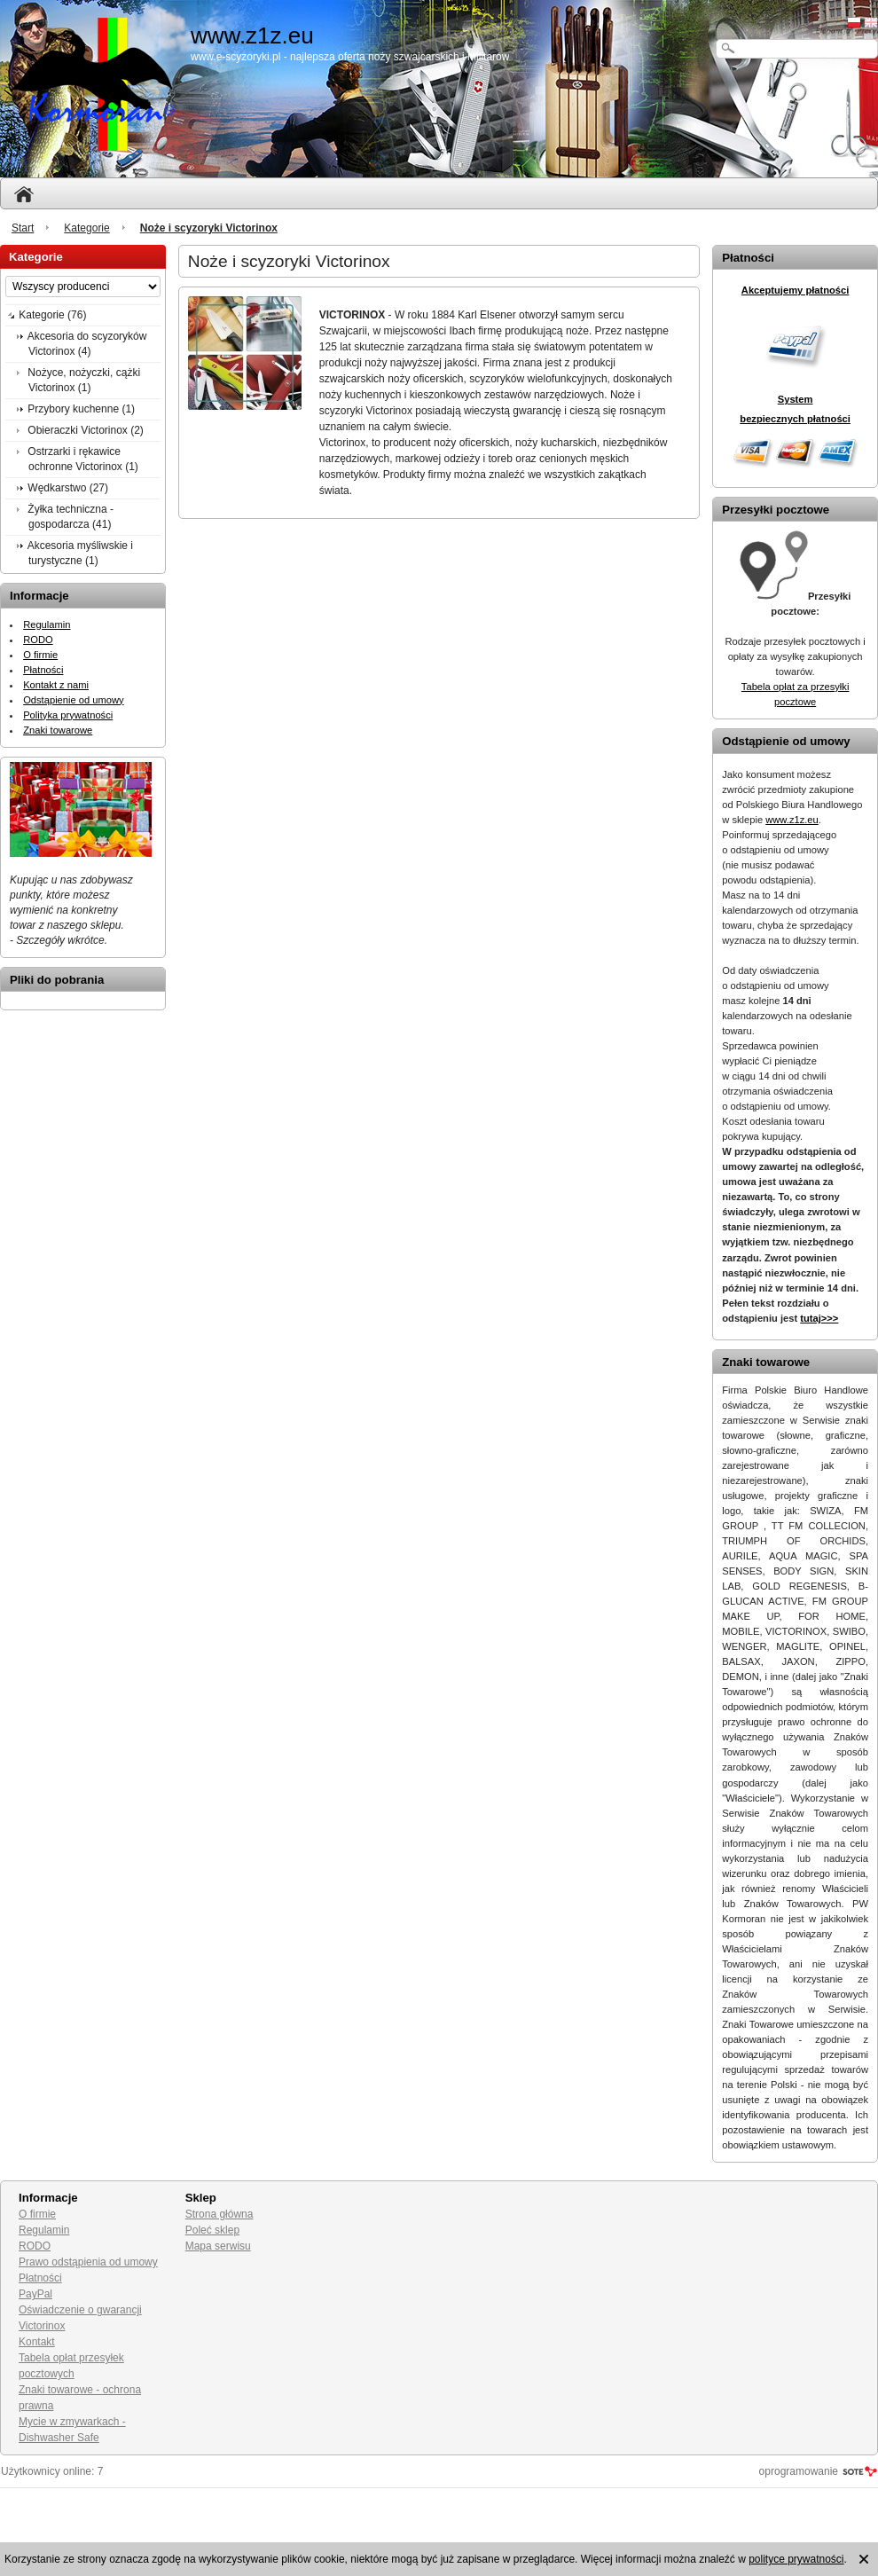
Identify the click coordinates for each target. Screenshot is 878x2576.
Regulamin (46, 624)
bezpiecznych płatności (795, 418)
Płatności (43, 669)
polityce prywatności (796, 2559)
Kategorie (86, 228)
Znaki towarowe (57, 730)
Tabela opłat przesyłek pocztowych (71, 2366)
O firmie (40, 654)
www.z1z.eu (792, 819)
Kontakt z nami (56, 684)
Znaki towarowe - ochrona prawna (80, 2398)
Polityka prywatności (68, 715)
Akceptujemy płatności (795, 290)
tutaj (819, 1318)
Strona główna (219, 2214)
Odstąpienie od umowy (73, 700)
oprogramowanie (798, 2471)
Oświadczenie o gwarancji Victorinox (80, 2318)
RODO (37, 639)
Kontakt (37, 2342)
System (795, 399)
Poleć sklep (212, 2230)
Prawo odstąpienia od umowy (88, 2262)
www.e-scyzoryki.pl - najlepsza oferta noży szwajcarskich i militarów (350, 57)
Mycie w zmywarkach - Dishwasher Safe (72, 2429)
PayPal (35, 2294)
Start (23, 228)
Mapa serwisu (218, 2246)
